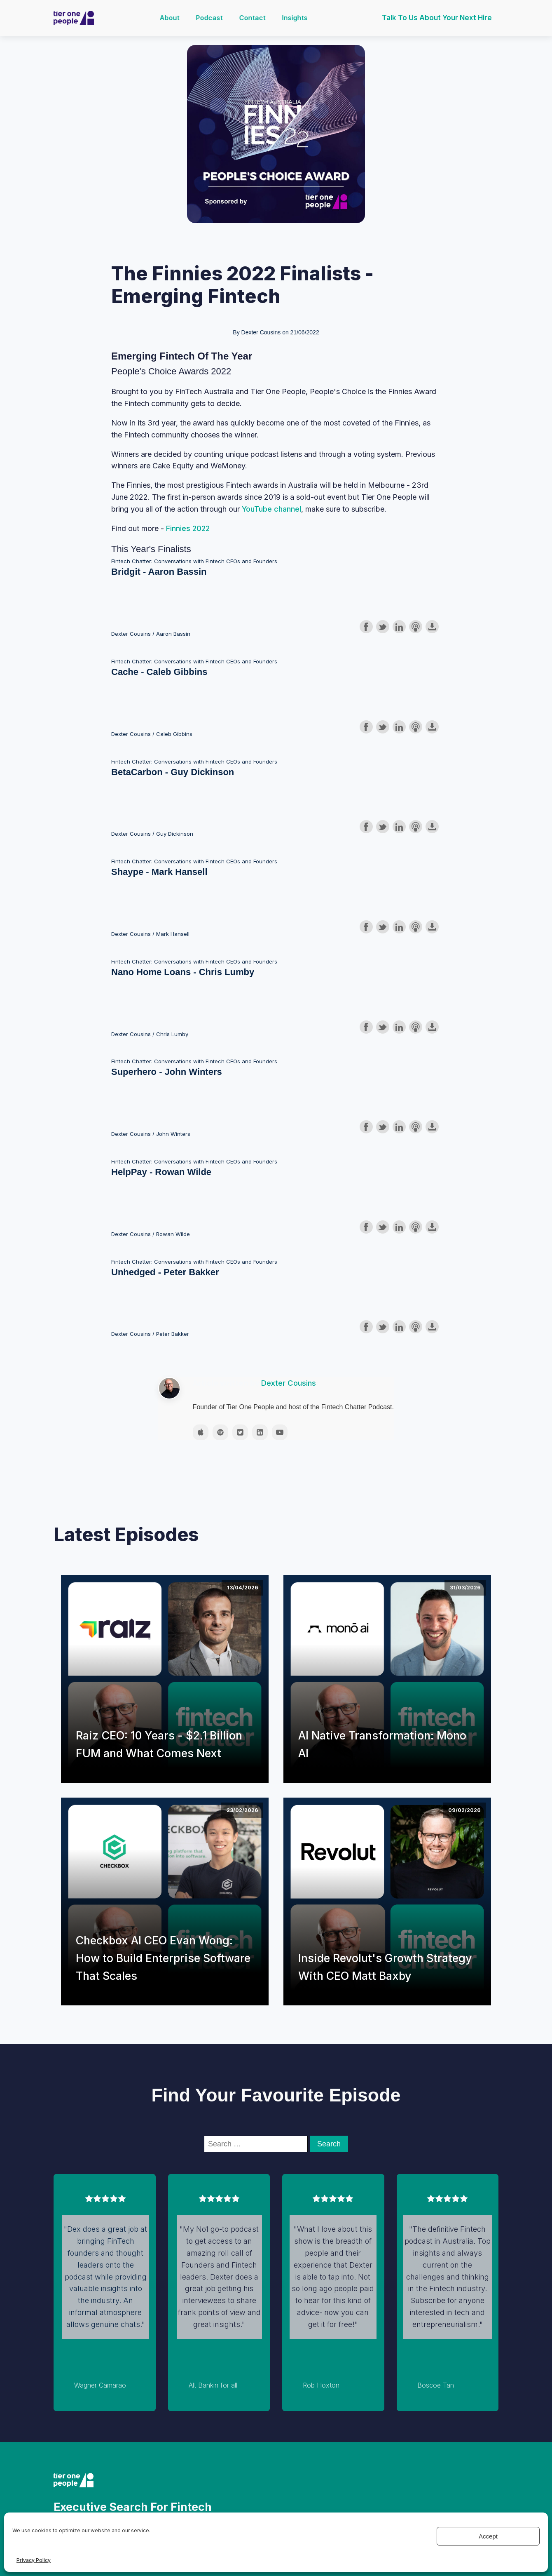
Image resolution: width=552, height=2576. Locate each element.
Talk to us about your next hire (437, 18)
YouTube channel (271, 509)
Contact (253, 18)
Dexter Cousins (288, 1382)
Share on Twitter (382, 626)
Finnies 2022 (188, 528)
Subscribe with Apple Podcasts (415, 626)
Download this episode (432, 626)
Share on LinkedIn (399, 626)
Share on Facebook (366, 626)
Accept (488, 2536)
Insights (296, 18)
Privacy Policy (33, 2560)
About (170, 18)
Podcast (210, 18)
